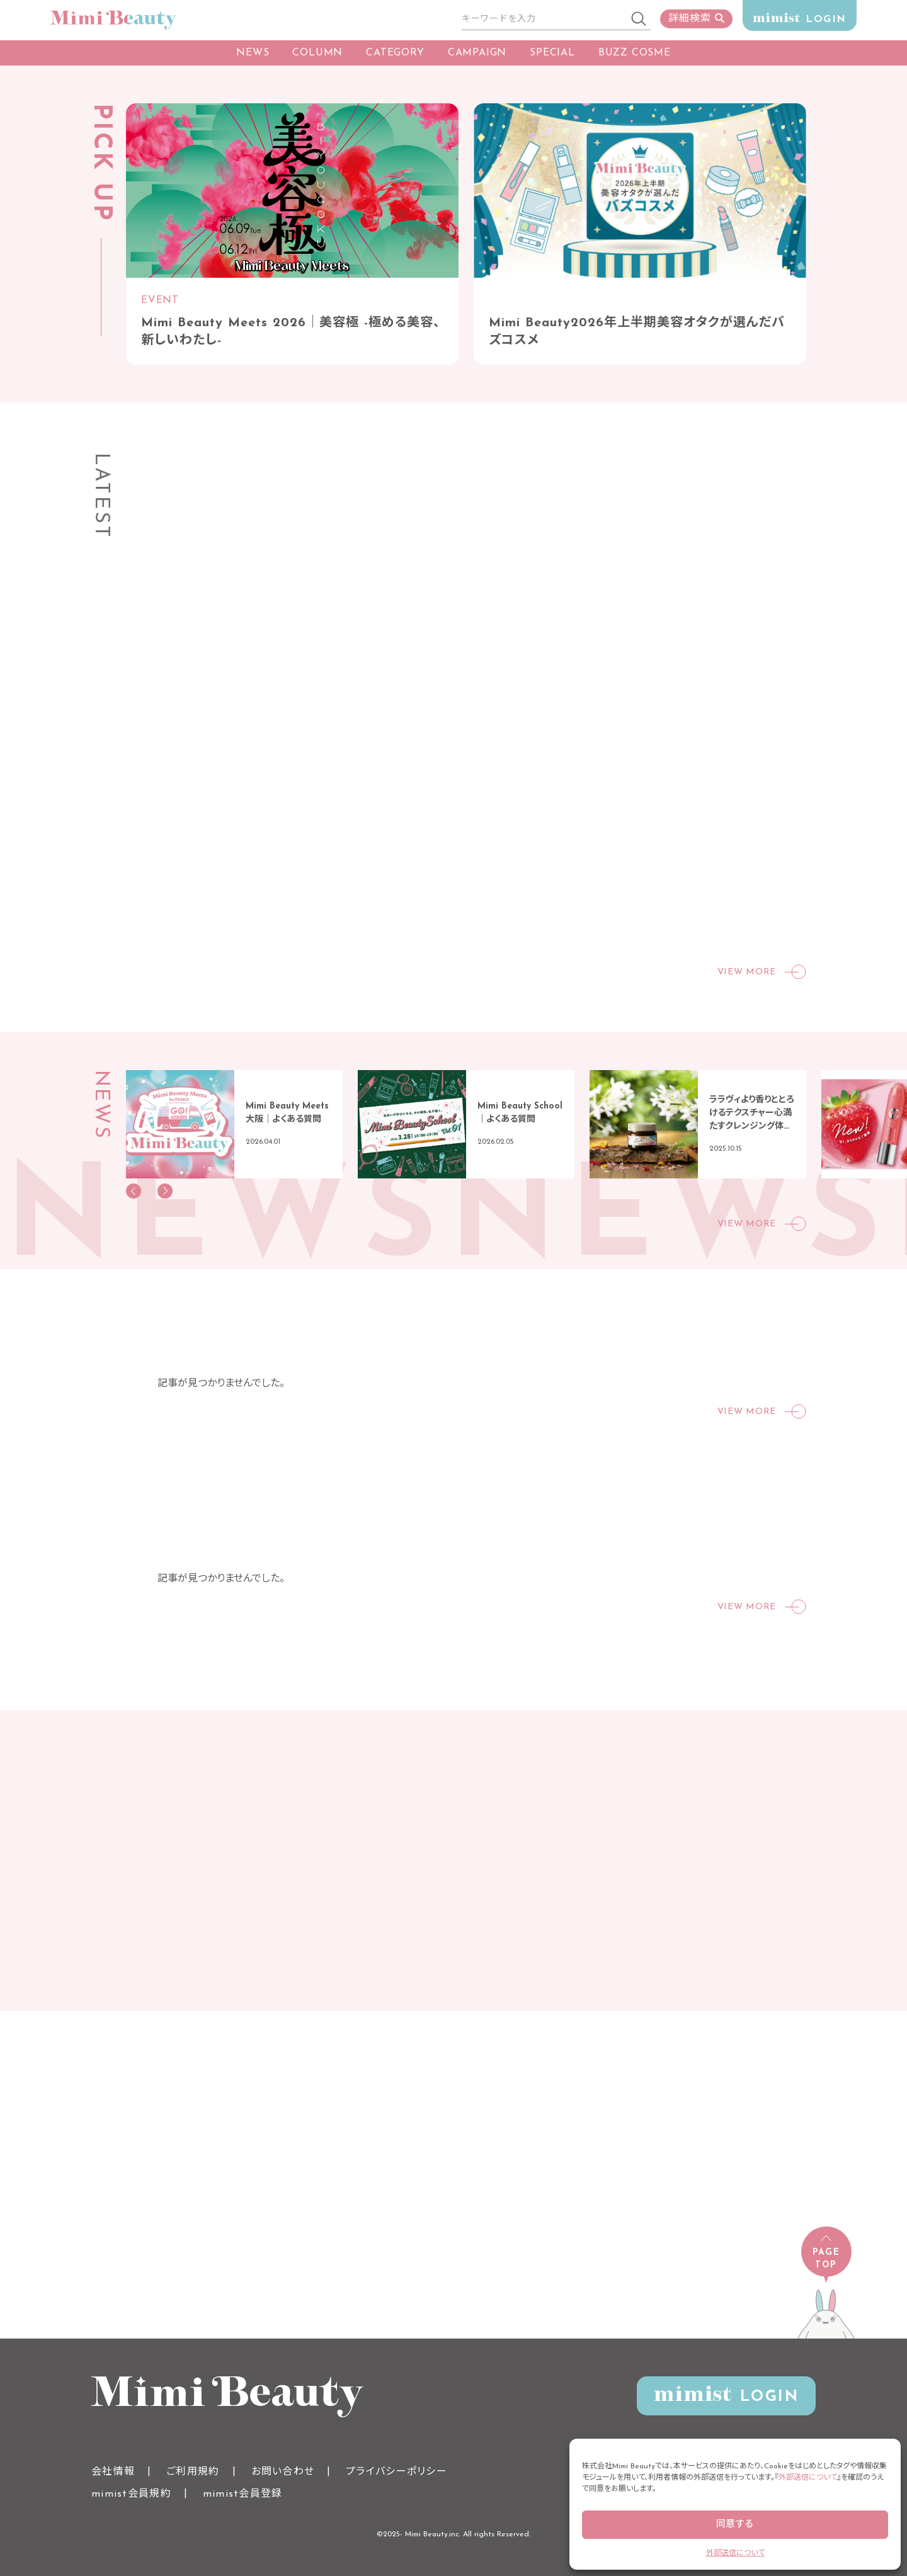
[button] (133, 1191)
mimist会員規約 (131, 2494)
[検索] (639, 19)
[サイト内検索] (545, 19)
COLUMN (317, 53)
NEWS (252, 53)
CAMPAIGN (477, 53)
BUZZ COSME (634, 53)
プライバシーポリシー (396, 2472)
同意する (735, 2524)
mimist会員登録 (243, 2494)
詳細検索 (696, 18)
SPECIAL (552, 53)
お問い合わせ (283, 2472)
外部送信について (808, 2478)
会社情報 (113, 2472)
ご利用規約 (192, 2472)
